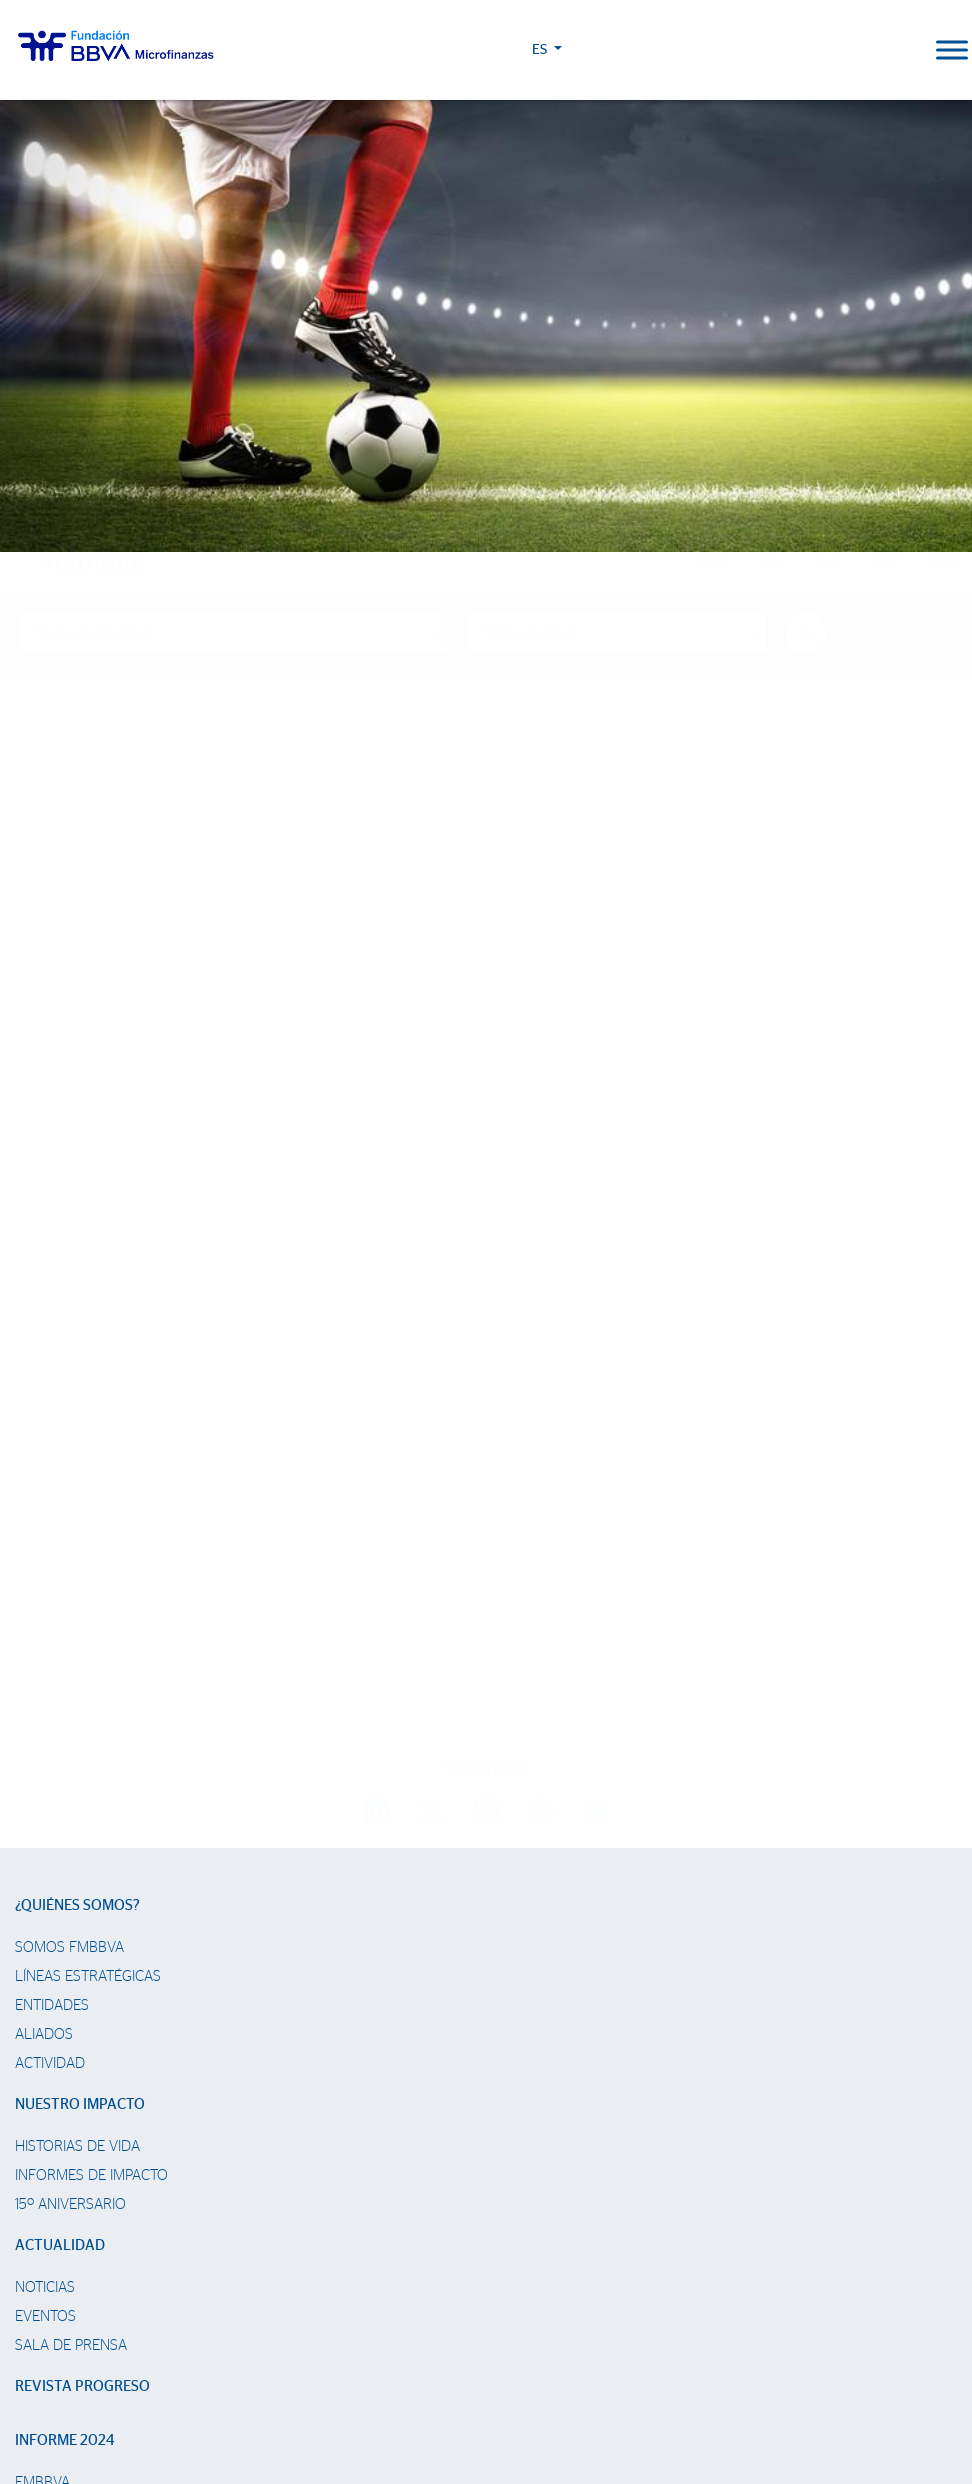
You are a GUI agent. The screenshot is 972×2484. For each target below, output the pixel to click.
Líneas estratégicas (88, 1572)
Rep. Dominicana (73, 2165)
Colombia (50, 2107)
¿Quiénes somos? (77, 1501)
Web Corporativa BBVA (676, 2391)
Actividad (50, 1659)
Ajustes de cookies (63, 2428)
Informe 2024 (64, 2036)
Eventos (45, 1912)
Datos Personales (567, 2391)
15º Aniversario (70, 1800)
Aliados (44, 1630)
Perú (32, 2136)
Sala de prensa (71, 1941)
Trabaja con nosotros (127, 2311)
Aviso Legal (485, 2391)
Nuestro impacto (80, 1700)
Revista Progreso (82, 1982)
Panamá (43, 2223)
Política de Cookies (400, 2391)
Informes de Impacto (91, 1771)
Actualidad (60, 1841)
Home (55, 522)
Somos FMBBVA (69, 1543)
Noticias (45, 1883)
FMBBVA (42, 2078)
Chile (34, 2194)
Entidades (52, 1601)
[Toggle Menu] (952, 49)
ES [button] (875, 50)
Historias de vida (77, 1742)
